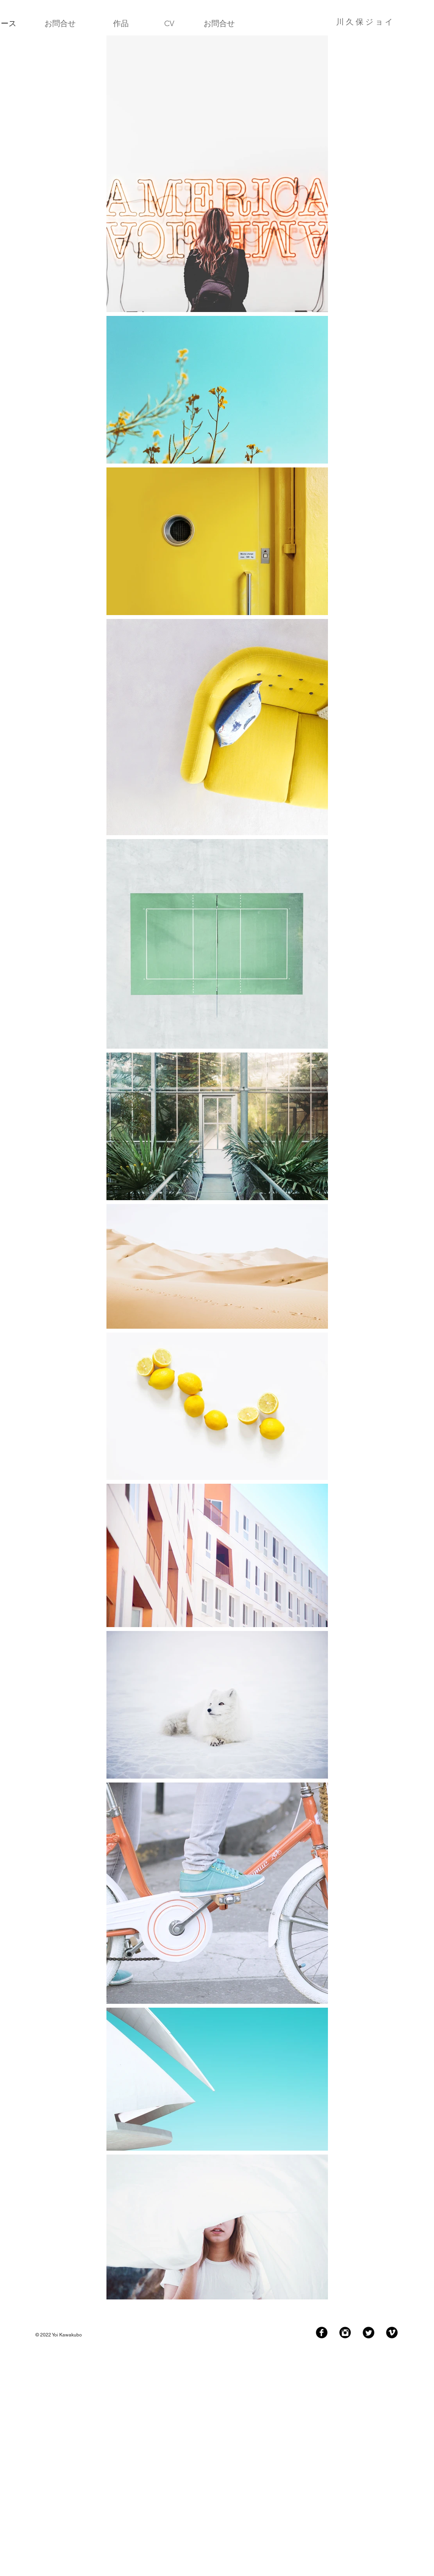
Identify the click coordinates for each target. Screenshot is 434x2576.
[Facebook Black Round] (322, 2332)
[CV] (169, 23)
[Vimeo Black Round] (392, 2332)
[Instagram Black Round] (345, 2332)
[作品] (121, 23)
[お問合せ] (60, 23)
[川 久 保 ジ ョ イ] (332, 22)
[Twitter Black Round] (368, 2332)
